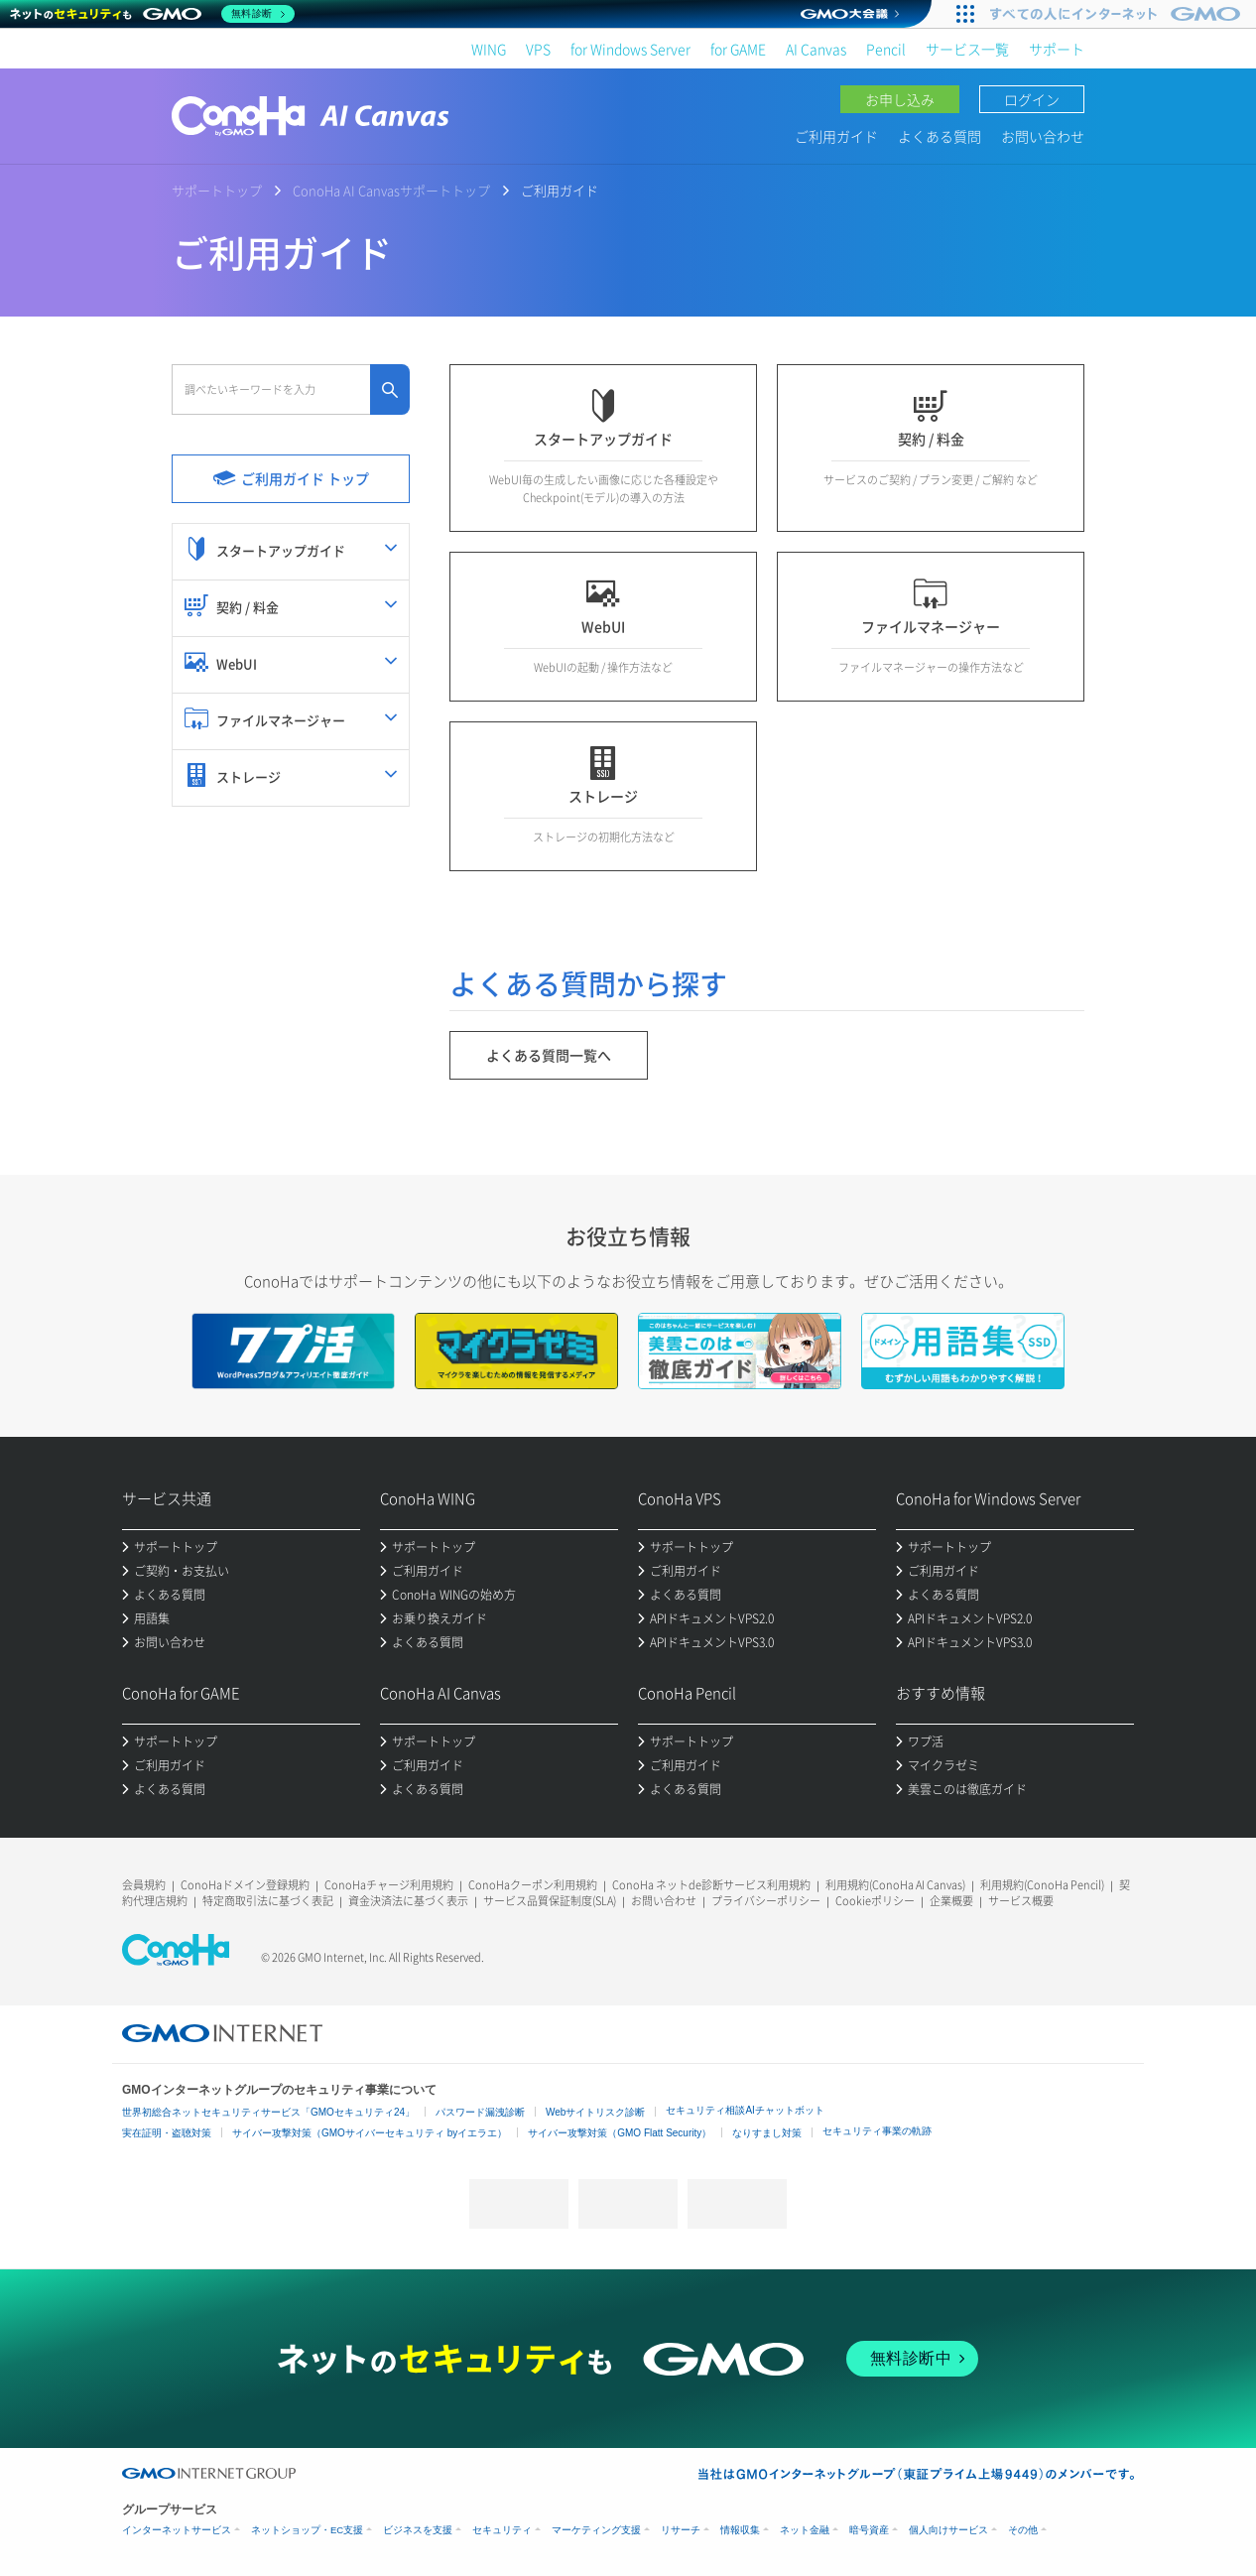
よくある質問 (939, 136)
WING (488, 49)
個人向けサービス (948, 2529)
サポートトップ (217, 190)
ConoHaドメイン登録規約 (245, 1884)
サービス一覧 (967, 49)
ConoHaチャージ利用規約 (388, 1884)
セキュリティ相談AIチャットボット (744, 2110)
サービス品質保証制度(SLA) (549, 1900)
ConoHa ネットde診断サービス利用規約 (711, 1884)
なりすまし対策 (767, 2132)
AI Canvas (816, 49)
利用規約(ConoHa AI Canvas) (895, 1884)
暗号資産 (869, 2529)
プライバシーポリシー (765, 1900)
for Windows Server (630, 49)
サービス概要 (1021, 1900)
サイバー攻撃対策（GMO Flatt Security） (619, 2132)
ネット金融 (804, 2529)
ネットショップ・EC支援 (307, 2529)
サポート (1056, 49)
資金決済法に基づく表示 (408, 1900)
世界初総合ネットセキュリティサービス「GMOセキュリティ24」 (268, 2112)
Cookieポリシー (875, 1900)
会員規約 (144, 1884)
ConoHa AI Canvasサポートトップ (391, 190)
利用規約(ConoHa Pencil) (1042, 1884)
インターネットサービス (176, 2529)
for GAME (738, 49)
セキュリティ (502, 2529)
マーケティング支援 (596, 2529)
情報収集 (740, 2529)
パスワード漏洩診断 (480, 2112)
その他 (1023, 2529)
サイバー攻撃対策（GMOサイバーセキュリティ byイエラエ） (369, 2132)
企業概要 (951, 1900)
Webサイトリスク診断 (595, 2112)
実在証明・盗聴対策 (166, 2132)
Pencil (886, 49)
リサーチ (680, 2529)
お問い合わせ (1042, 136)
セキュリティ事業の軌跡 (877, 2130)
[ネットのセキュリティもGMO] (152, 14)
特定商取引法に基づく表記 (267, 1900)
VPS (538, 49)
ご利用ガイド (836, 136)
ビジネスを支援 (417, 2529)
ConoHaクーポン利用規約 (532, 1884)
